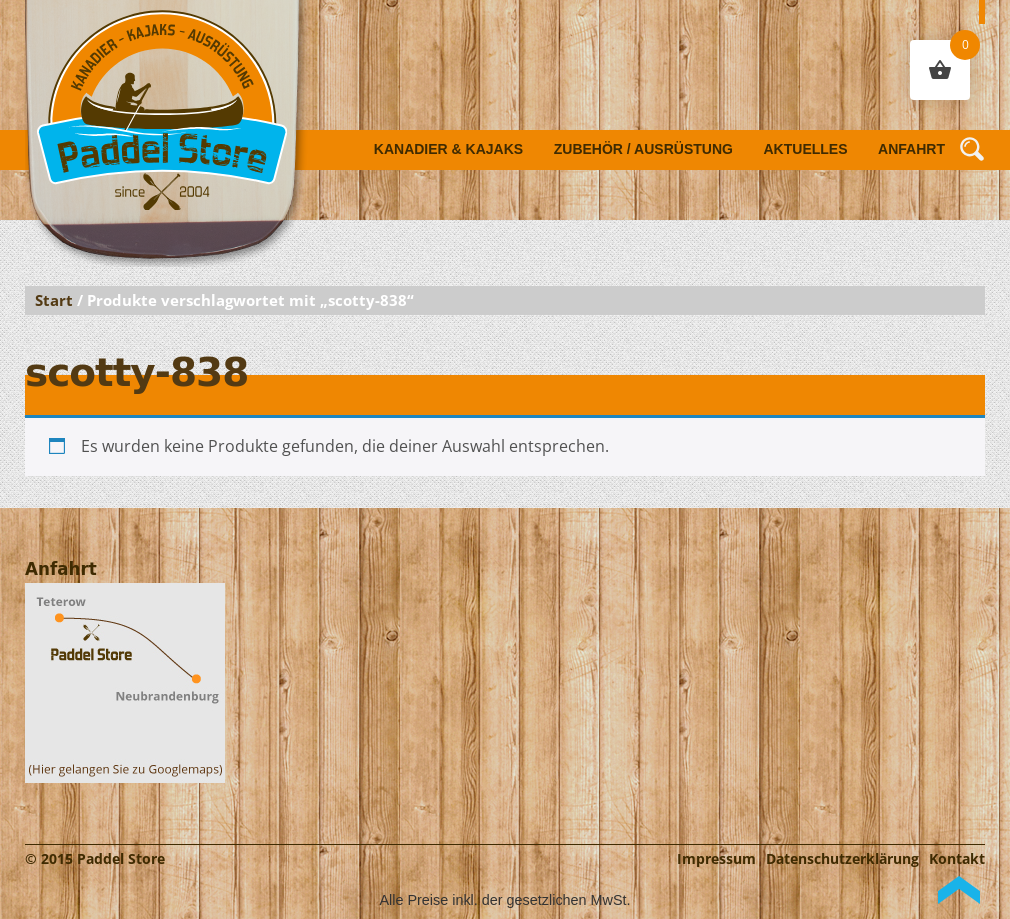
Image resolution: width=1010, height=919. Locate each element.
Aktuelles (806, 149)
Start (54, 300)
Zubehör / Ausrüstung (643, 149)
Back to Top (959, 890)
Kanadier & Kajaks (448, 149)
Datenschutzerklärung (842, 858)
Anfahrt (911, 149)
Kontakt (957, 858)
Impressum (716, 858)
